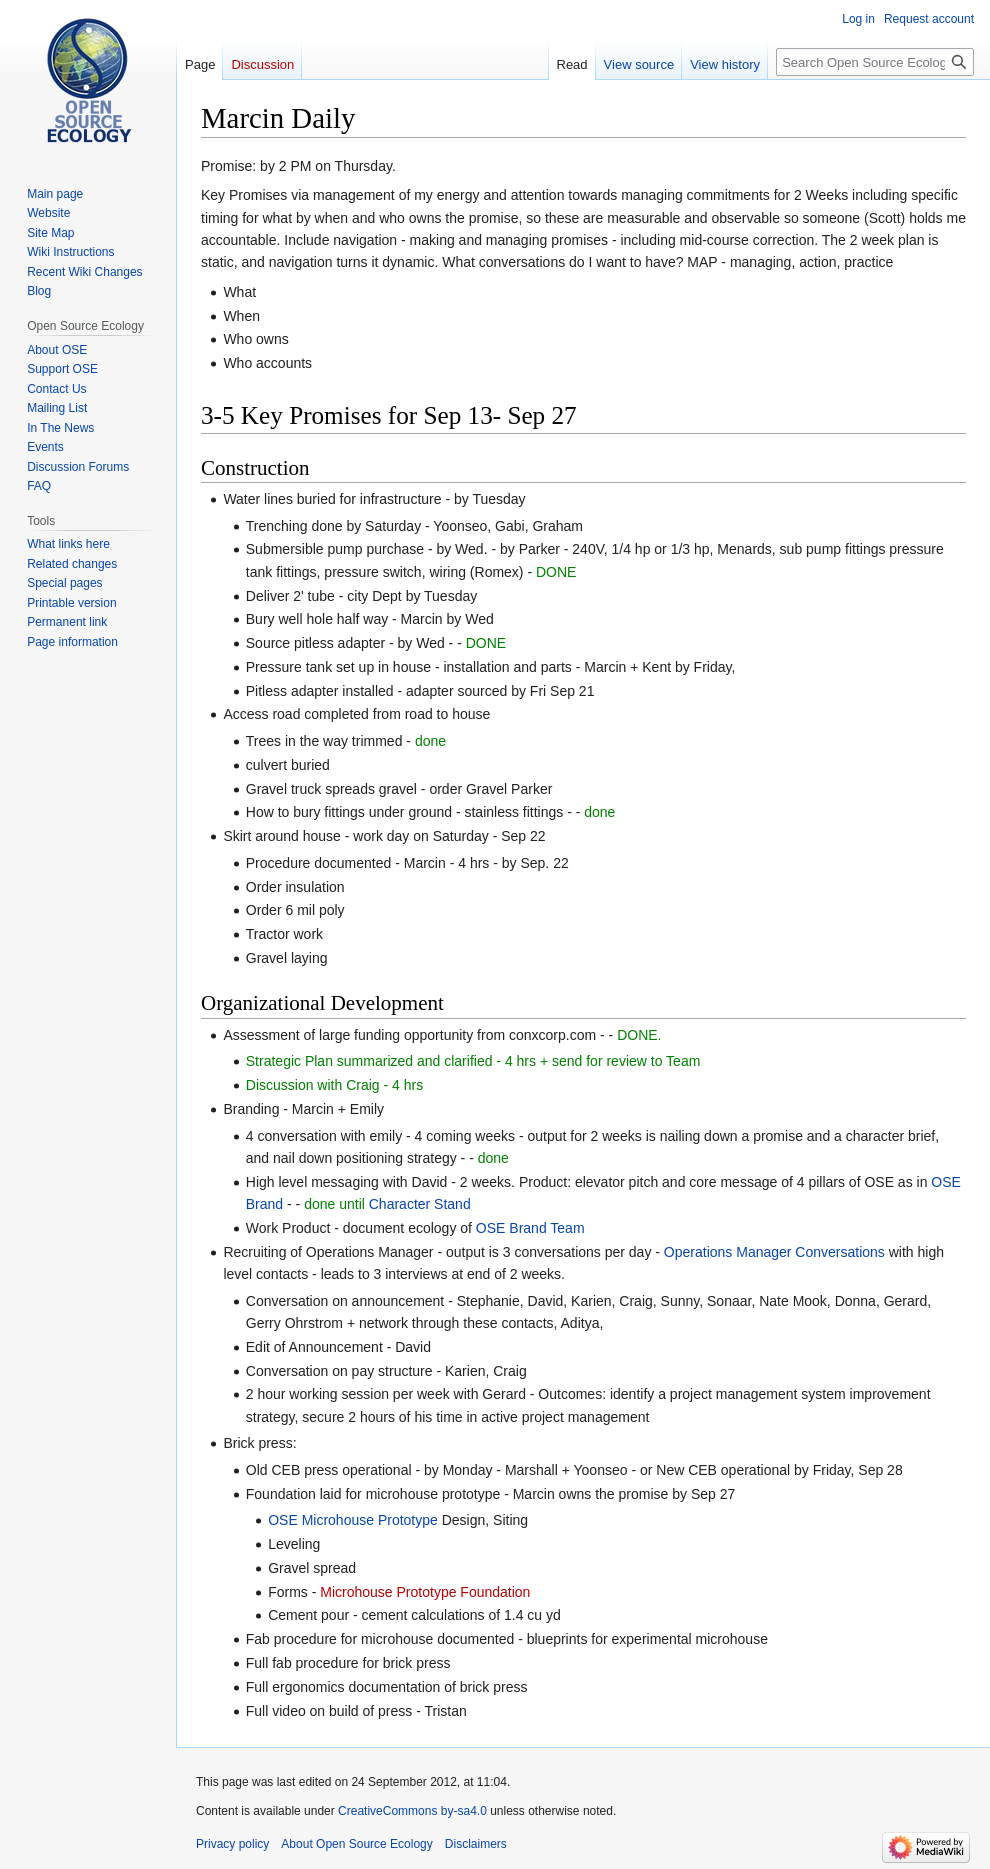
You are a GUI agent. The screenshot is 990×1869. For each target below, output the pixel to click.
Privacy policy (232, 1844)
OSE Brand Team (530, 1228)
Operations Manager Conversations (774, 1252)
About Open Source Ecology (356, 1844)
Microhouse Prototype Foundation (425, 1592)
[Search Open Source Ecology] (875, 62)
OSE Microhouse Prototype (353, 1520)
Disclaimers (476, 1844)
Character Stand (420, 1204)
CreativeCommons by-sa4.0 (412, 1811)
